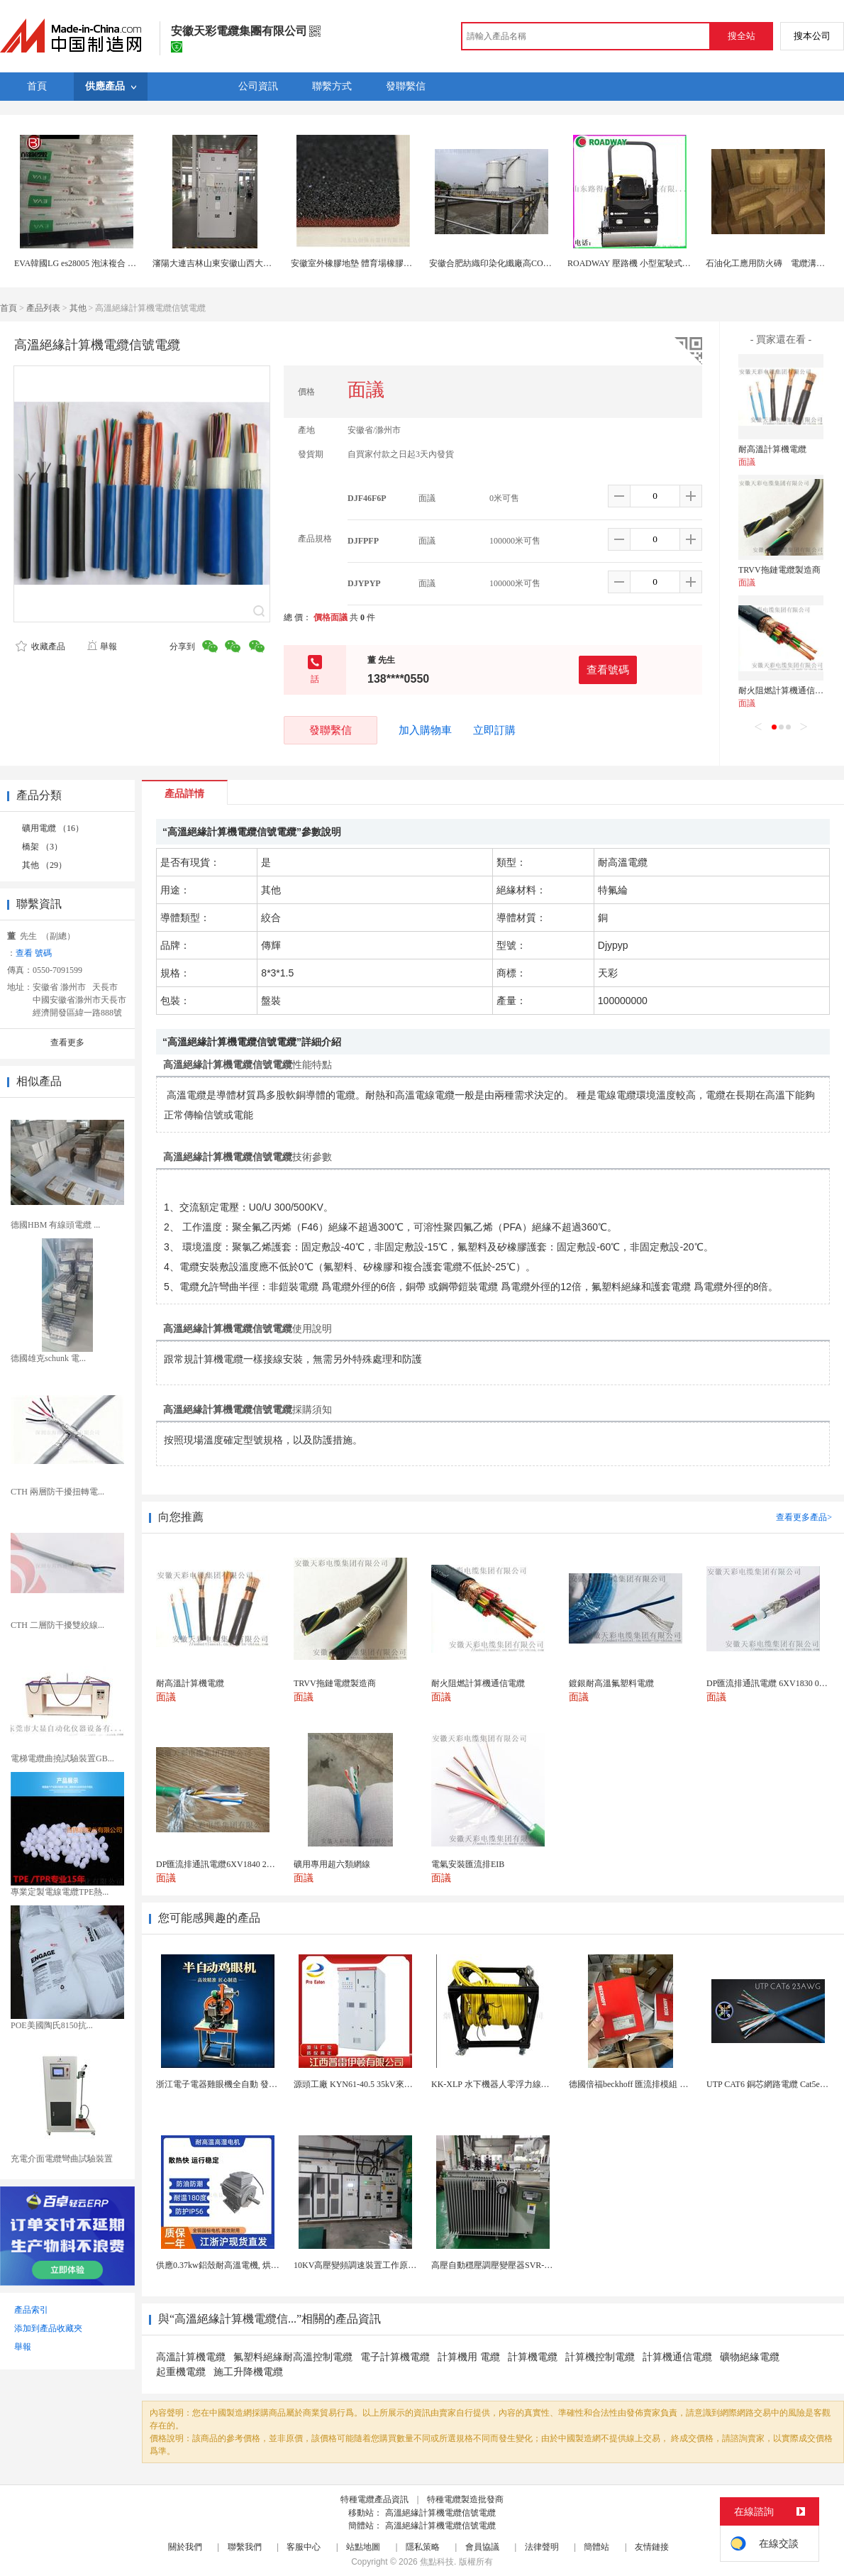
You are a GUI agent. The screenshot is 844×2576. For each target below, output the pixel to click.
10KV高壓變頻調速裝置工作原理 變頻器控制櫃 (382, 2265)
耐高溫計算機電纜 (772, 449)
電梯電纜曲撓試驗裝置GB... (62, 1758)
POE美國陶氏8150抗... (52, 2025)
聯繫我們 (245, 2547)
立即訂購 (494, 730)
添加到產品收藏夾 (48, 2328)
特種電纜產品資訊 (374, 2499)
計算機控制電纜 (600, 2357)
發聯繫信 (330, 730)
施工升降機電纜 (248, 2372)
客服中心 (304, 2547)
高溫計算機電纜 (191, 2357)
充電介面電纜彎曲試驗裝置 (62, 2159)
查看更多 (67, 1042)
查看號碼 (608, 670)
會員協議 (482, 2547)
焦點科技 (437, 2562)
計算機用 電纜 (469, 2357)
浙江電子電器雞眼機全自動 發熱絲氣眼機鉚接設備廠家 (259, 2084)
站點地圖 (363, 2547)
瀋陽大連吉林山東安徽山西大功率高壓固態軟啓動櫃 (250, 263)
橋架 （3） (42, 847)
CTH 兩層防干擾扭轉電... (57, 1492)
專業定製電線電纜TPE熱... (60, 1892)
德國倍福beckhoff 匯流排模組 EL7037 (638, 2084)
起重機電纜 (181, 2372)
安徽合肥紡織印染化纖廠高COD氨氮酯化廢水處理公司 (531, 263)
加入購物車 (425, 730)
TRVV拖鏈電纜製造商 (779, 570)
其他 (78, 308)
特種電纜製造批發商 (465, 2499)
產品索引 (31, 2310)
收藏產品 (40, 646)
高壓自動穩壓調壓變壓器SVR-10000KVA (507, 2265)
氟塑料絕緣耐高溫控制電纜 (292, 2357)
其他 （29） (44, 865)
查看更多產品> (804, 1517)
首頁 (8, 308)
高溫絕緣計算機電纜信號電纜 (440, 2513)
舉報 (102, 646)
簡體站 (596, 2547)
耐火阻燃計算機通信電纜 (785, 690)
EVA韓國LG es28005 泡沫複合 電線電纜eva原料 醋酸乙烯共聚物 (133, 263)
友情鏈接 (652, 2547)
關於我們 (185, 2547)
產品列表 (43, 308)
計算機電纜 (532, 2357)
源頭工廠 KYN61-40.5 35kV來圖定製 (362, 2084)
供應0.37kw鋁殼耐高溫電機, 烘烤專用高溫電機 (243, 2265)
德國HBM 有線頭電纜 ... (55, 1225)
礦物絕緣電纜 (749, 2357)
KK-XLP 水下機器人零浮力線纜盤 (494, 2084)
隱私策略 (423, 2547)
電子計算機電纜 (395, 2357)
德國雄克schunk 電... (48, 1358)
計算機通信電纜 (677, 2357)
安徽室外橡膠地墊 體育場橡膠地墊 (356, 263)
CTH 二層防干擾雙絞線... (57, 1625)
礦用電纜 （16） (53, 828)
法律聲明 (542, 2547)
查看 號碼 (34, 953)
